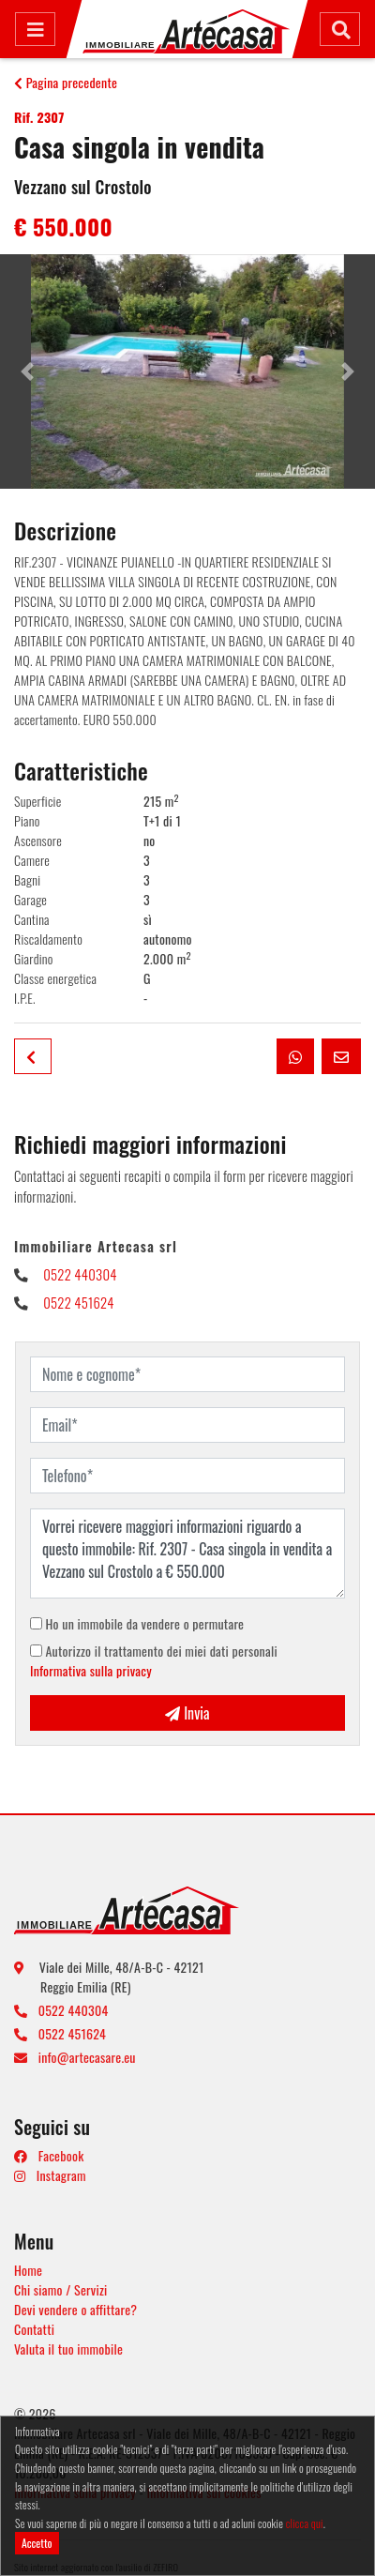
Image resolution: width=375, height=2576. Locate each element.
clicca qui (304, 2523)
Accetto (37, 2543)
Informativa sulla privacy (91, 1670)
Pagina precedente (65, 82)
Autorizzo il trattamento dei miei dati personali (154, 1660)
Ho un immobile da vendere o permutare (137, 1623)
